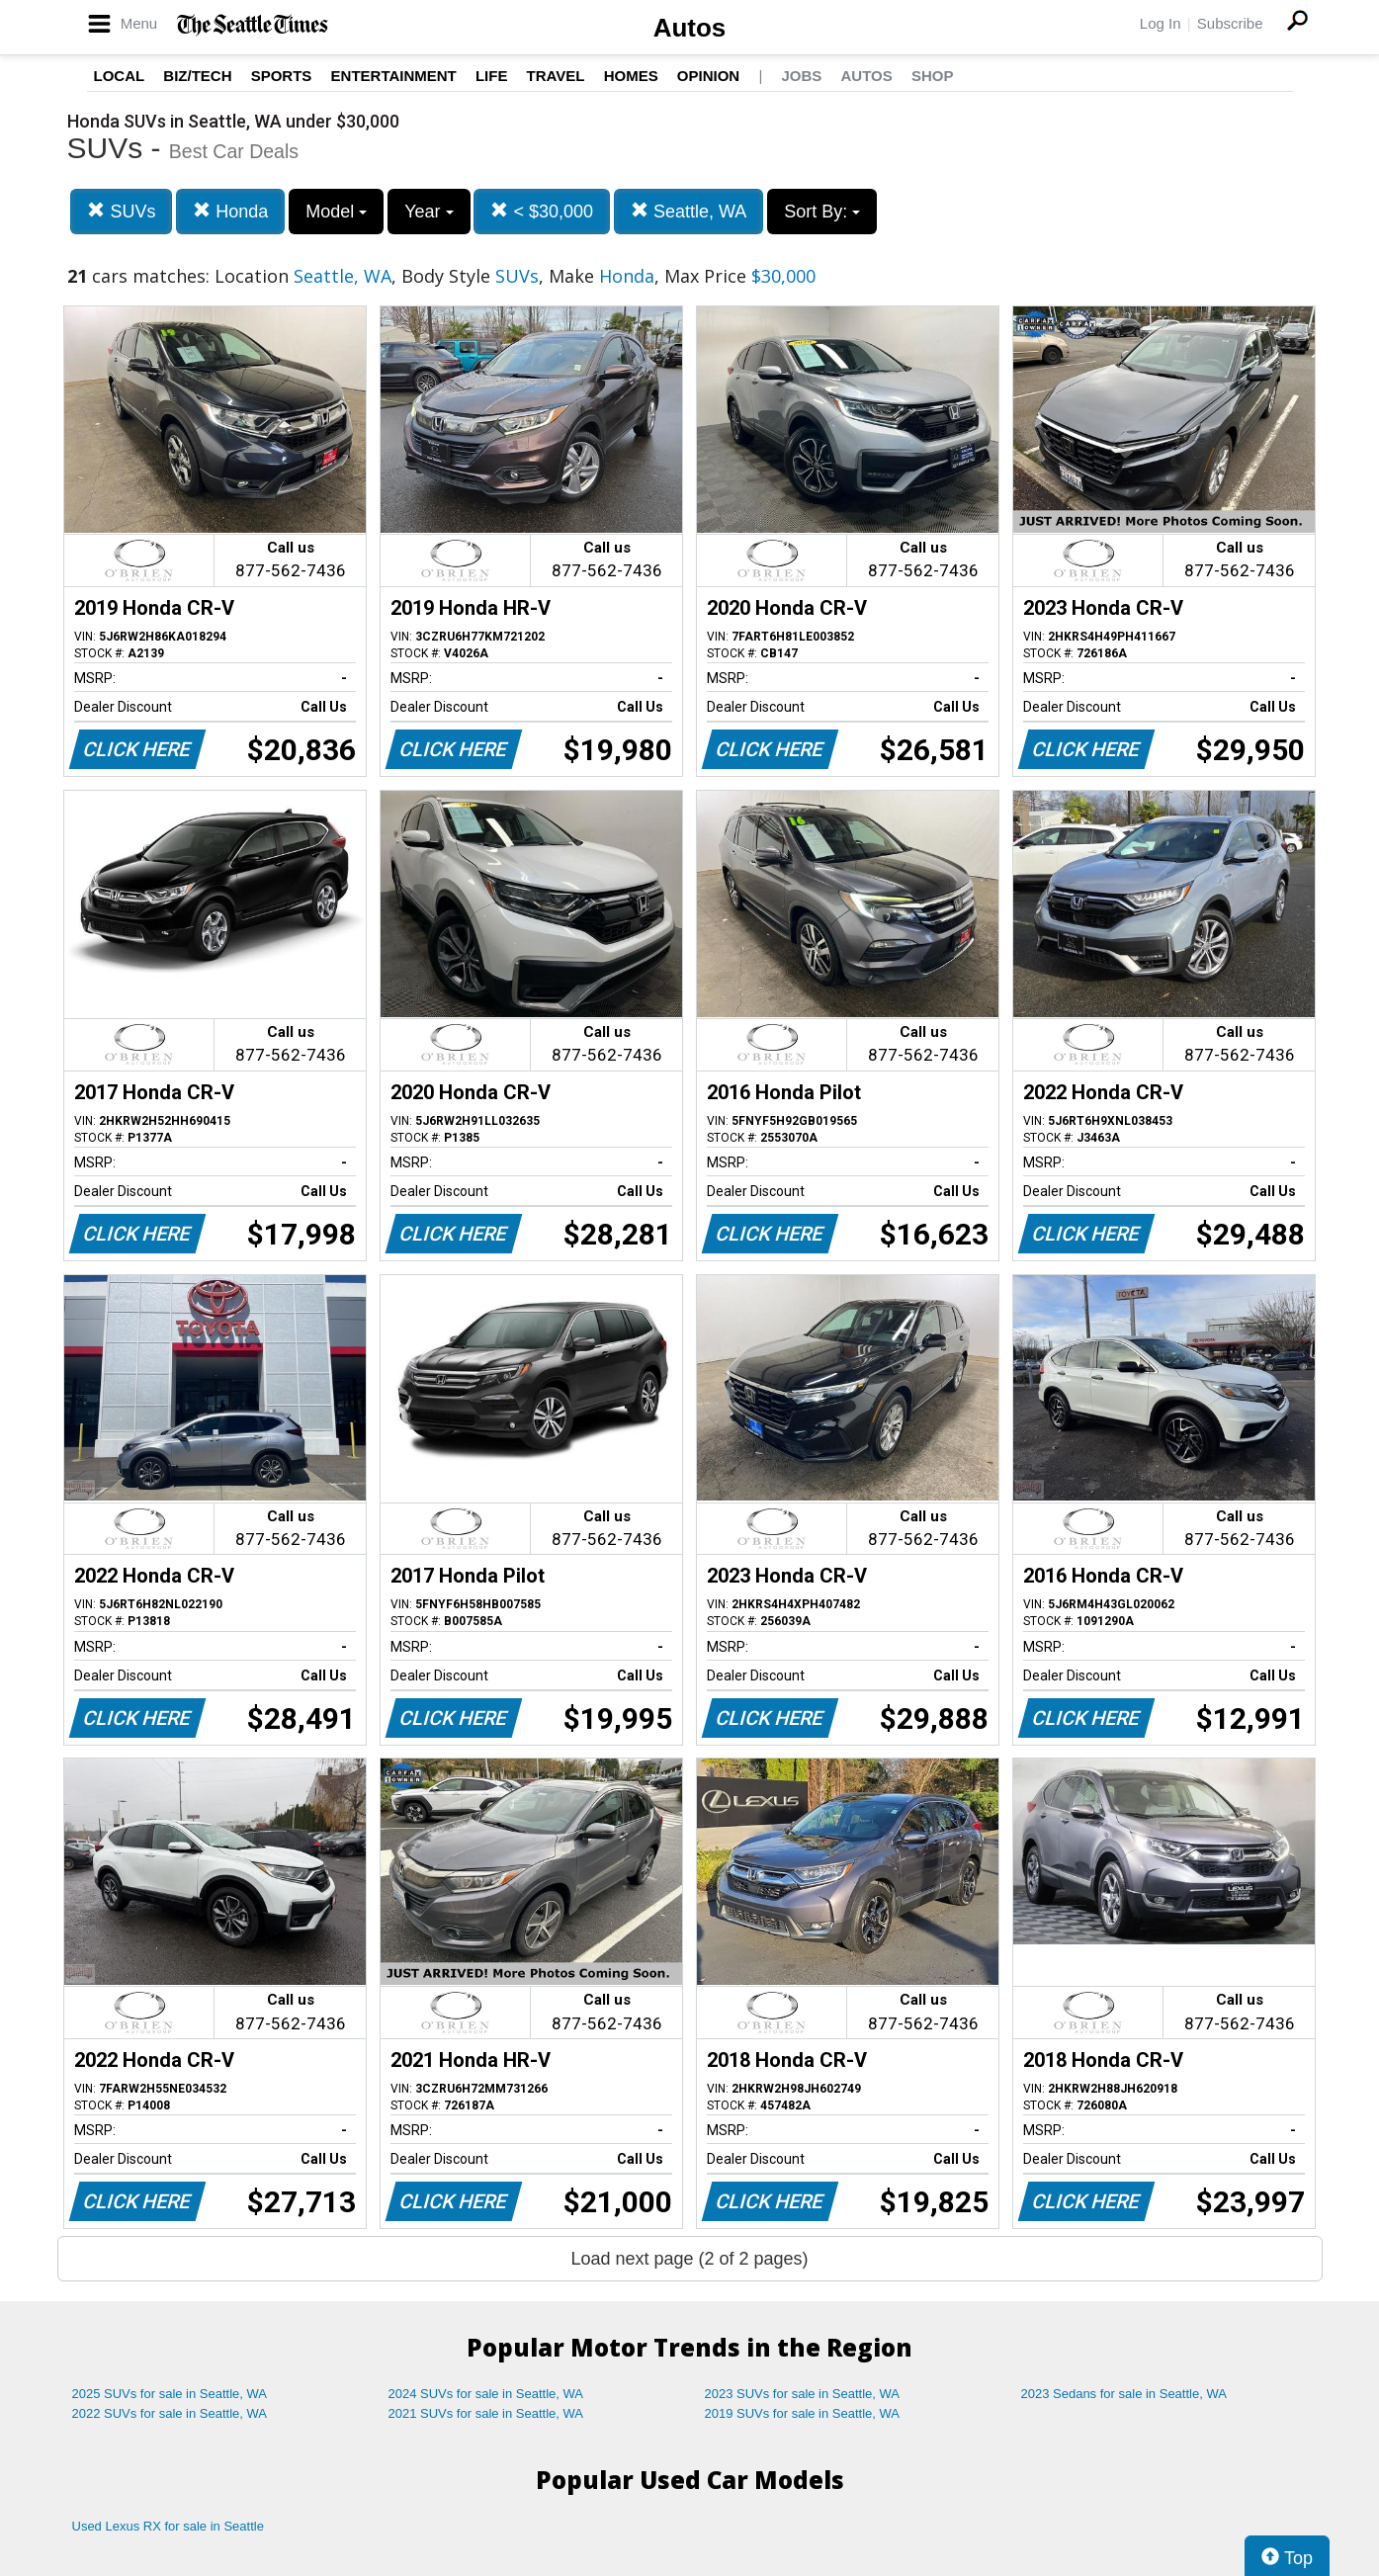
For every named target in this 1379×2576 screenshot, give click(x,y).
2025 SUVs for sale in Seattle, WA (170, 2393)
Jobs (801, 75)
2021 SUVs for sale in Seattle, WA (486, 2413)
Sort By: (822, 211)
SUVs (121, 211)
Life (491, 75)
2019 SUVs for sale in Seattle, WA (803, 2413)
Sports (281, 75)
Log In (1160, 23)
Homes (631, 75)
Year (428, 211)
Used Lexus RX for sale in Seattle (168, 2526)
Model (336, 211)
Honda (230, 211)
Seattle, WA (688, 211)
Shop (932, 75)
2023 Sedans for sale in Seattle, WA (1124, 2393)
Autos (690, 28)
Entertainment (394, 75)
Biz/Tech (197, 75)
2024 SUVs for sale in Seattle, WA (486, 2393)
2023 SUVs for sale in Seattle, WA (803, 2393)
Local (119, 75)
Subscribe (1230, 23)
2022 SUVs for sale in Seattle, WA (170, 2413)
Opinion (708, 75)
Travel (556, 75)
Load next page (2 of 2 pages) (689, 2259)
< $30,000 (541, 211)
